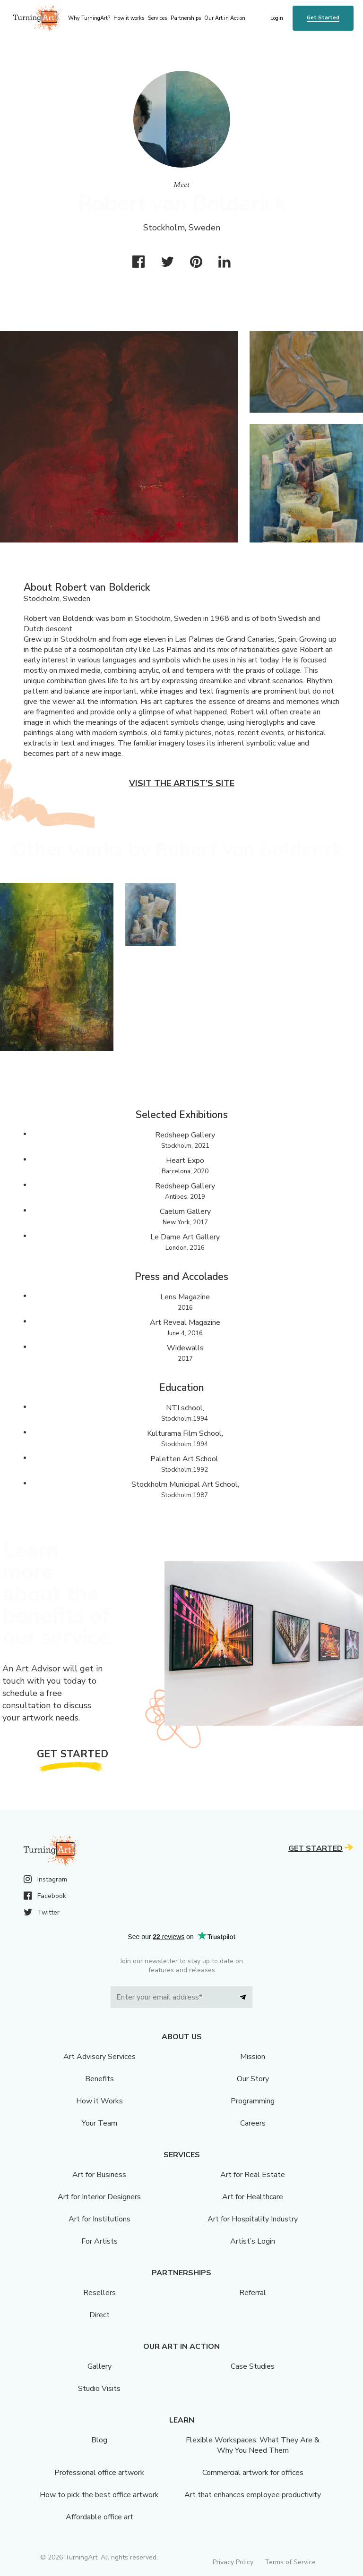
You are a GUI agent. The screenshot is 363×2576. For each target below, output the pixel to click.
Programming (253, 2101)
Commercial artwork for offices (252, 2472)
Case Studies (253, 2366)
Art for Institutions (99, 2219)
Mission (252, 2056)
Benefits (99, 2079)
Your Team (99, 2123)
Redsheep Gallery (185, 1135)
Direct (99, 2315)
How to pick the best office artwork (99, 2495)
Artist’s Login (252, 2241)
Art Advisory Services (99, 2056)
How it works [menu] (128, 18)
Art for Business (99, 2174)
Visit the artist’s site (181, 783)
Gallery (99, 2366)
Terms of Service (290, 2562)
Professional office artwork (99, 2472)
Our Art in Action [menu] (224, 18)
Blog (99, 2440)
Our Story (253, 2079)
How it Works (99, 2101)
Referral (252, 2293)
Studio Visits (99, 2388)
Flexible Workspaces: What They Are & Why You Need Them (253, 2445)
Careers (253, 2123)
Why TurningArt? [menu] (89, 18)
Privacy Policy (233, 2562)
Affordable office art (99, 2517)
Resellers (99, 2293)
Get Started (323, 17)
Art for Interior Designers (99, 2197)
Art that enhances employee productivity (252, 2495)
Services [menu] (157, 18)
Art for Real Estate (252, 2174)
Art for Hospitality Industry (252, 2219)
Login (276, 18)
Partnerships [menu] (186, 18)
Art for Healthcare (252, 2197)
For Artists (99, 2241)
